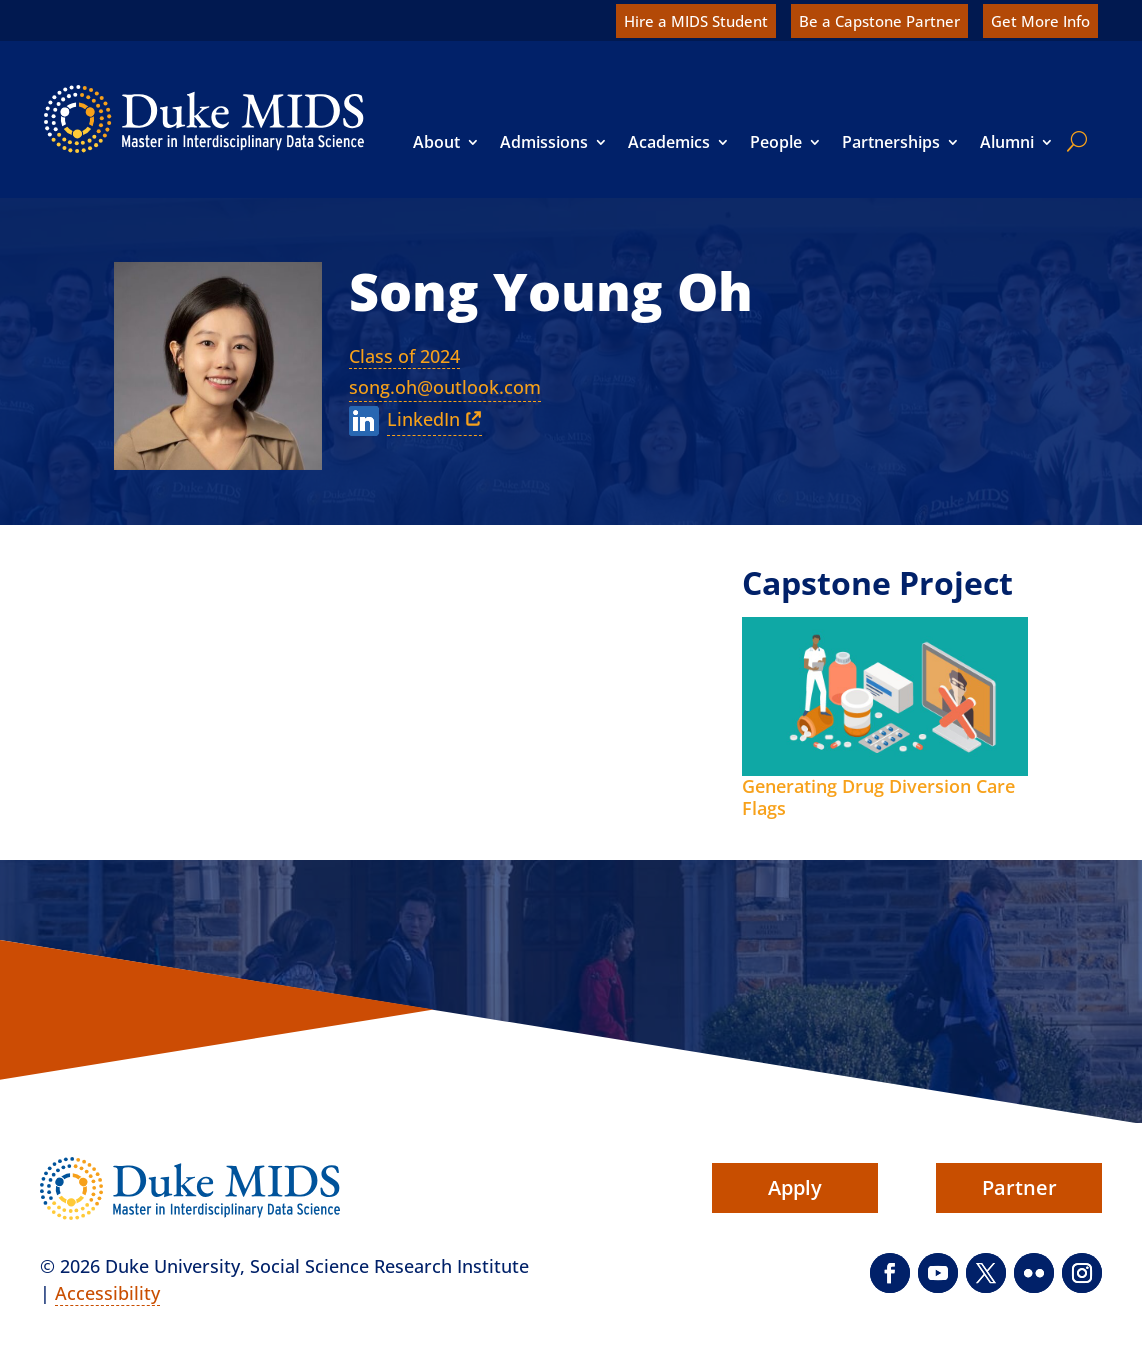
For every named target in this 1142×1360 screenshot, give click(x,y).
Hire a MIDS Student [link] (696, 21)
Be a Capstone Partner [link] (879, 21)
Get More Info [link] (1040, 21)
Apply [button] (795, 1187)
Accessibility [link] (107, 1293)
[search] (1073, 141)
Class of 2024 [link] (404, 356)
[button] (890, 1273)
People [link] (776, 142)
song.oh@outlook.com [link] (445, 387)
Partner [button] (1019, 1187)
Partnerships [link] (891, 142)
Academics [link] (669, 142)
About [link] (436, 142)
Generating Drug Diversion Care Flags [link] (878, 797)
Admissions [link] (544, 142)
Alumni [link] (1007, 142)
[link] (204, 119)
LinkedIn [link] (423, 419)
